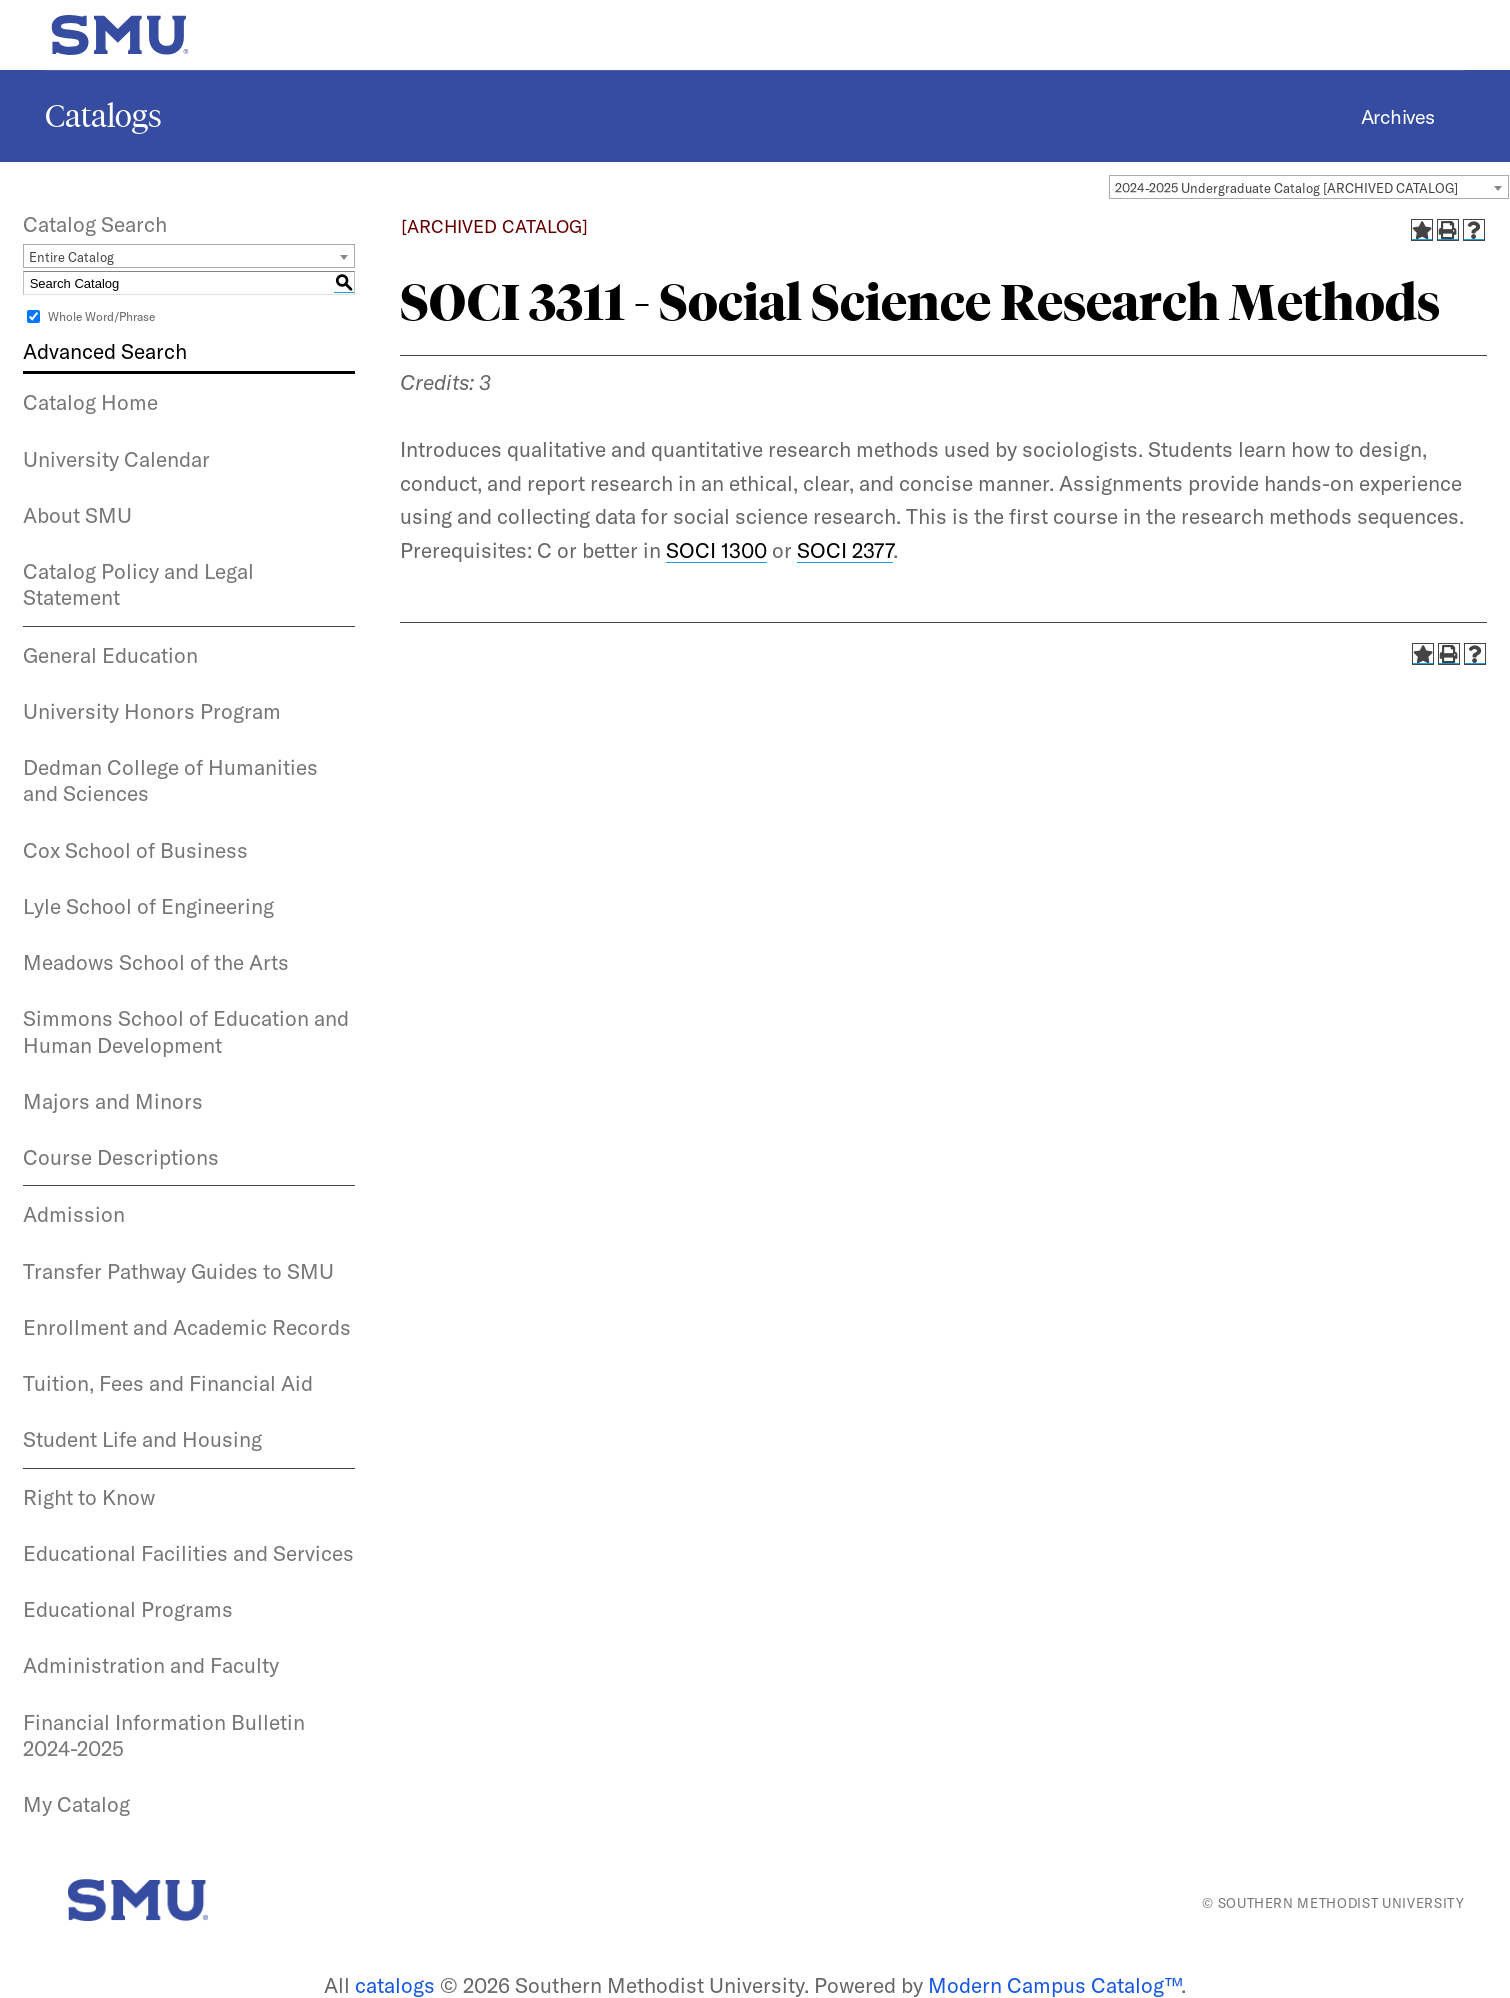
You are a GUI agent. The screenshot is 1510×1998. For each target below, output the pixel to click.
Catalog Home (90, 402)
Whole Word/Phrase (101, 316)
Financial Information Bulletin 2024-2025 (164, 1735)
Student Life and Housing (142, 1439)
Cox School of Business (135, 850)
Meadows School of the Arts (156, 962)
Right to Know (89, 1497)
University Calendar (116, 459)
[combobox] (1309, 187)
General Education (110, 655)
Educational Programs (128, 1609)
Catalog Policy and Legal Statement (138, 584)
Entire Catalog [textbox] (71, 257)
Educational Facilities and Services (188, 1553)
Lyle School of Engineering (148, 906)
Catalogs (103, 116)
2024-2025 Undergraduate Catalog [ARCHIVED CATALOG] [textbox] (1286, 188)
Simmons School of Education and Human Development (186, 1031)
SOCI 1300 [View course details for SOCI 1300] (716, 550)
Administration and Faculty (151, 1665)
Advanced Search (105, 351)
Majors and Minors (113, 1101)
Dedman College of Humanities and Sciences (170, 780)
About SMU (77, 515)
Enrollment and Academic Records (187, 1327)
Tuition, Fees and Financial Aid (168, 1383)
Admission (74, 1214)
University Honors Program (152, 711)
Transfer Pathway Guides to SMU (178, 1271)
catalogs (395, 1985)
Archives (1398, 116)
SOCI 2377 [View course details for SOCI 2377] (845, 550)
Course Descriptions (121, 1157)
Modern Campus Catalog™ (1054, 1985)
